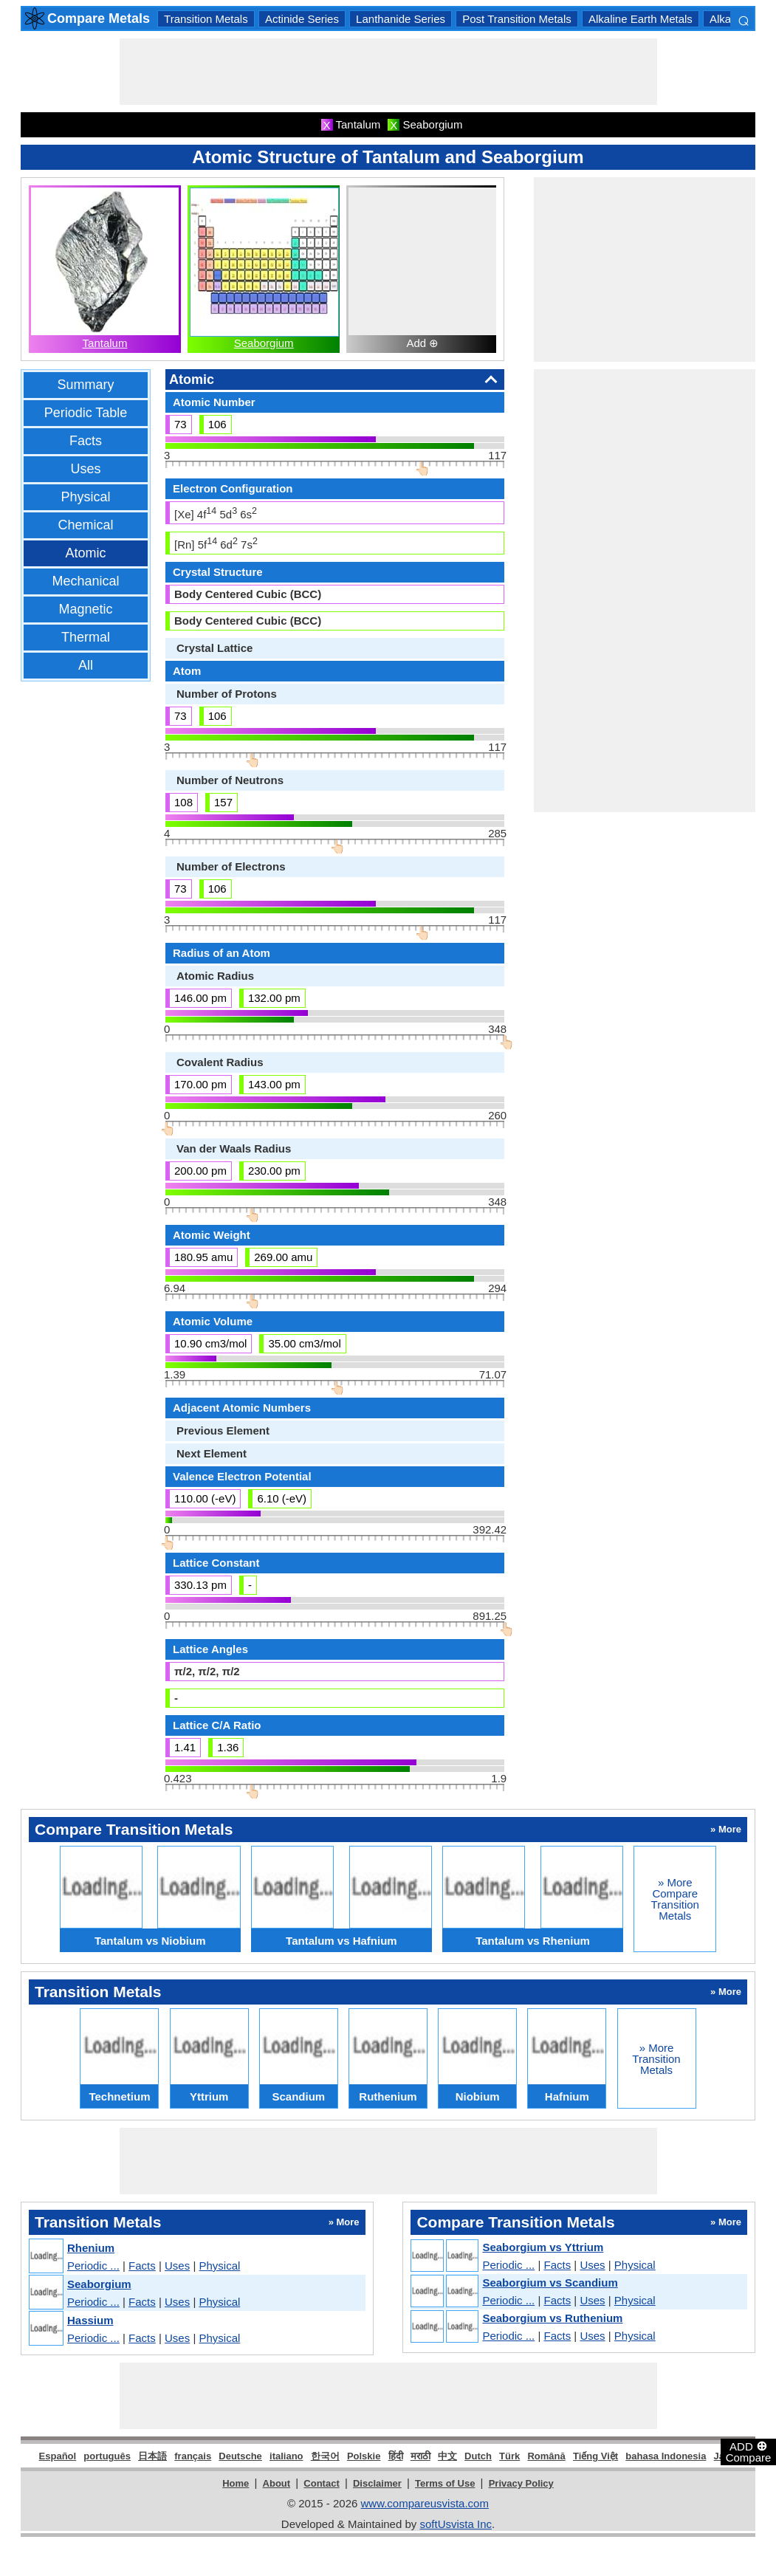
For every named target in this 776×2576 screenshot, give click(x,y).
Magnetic (85, 609)
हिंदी (395, 2456)
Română (546, 2456)
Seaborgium (264, 343)
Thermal (85, 637)
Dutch (478, 2456)
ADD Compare (749, 2451)
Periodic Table (86, 412)
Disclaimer (377, 2483)
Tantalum (105, 343)
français (192, 2456)
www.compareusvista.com (425, 2503)
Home (235, 2483)
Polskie (364, 2456)
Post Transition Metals (516, 19)
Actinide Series (302, 19)
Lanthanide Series (400, 19)
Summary (85, 384)
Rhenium (90, 2248)
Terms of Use (445, 2483)
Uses (85, 468)
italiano (286, 2456)
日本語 (152, 2456)
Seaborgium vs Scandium (549, 2282)
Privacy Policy (521, 2483)
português (107, 2456)
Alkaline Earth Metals (640, 19)
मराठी (420, 2456)
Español (58, 2456)
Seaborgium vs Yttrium (542, 2247)
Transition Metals (206, 19)
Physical (85, 497)
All (85, 665)
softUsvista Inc (455, 2524)
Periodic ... (93, 2265)
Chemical (85, 525)
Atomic (85, 553)
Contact (321, 2483)
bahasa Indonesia (665, 2456)
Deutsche (240, 2456)
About (277, 2483)
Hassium (90, 2320)
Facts (85, 440)
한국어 (325, 2456)
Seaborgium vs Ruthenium (552, 2318)
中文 (447, 2456)
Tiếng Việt (595, 2456)
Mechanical (85, 581)
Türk (509, 2456)
